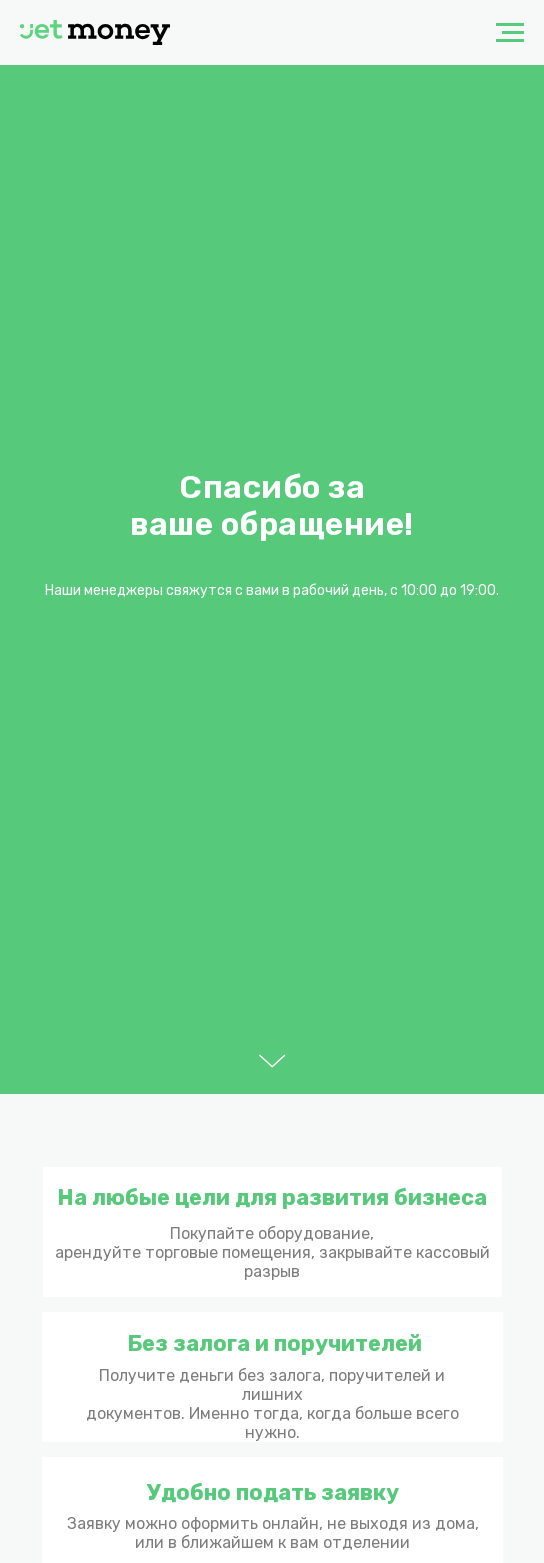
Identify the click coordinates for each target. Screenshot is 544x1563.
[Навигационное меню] (510, 33)
